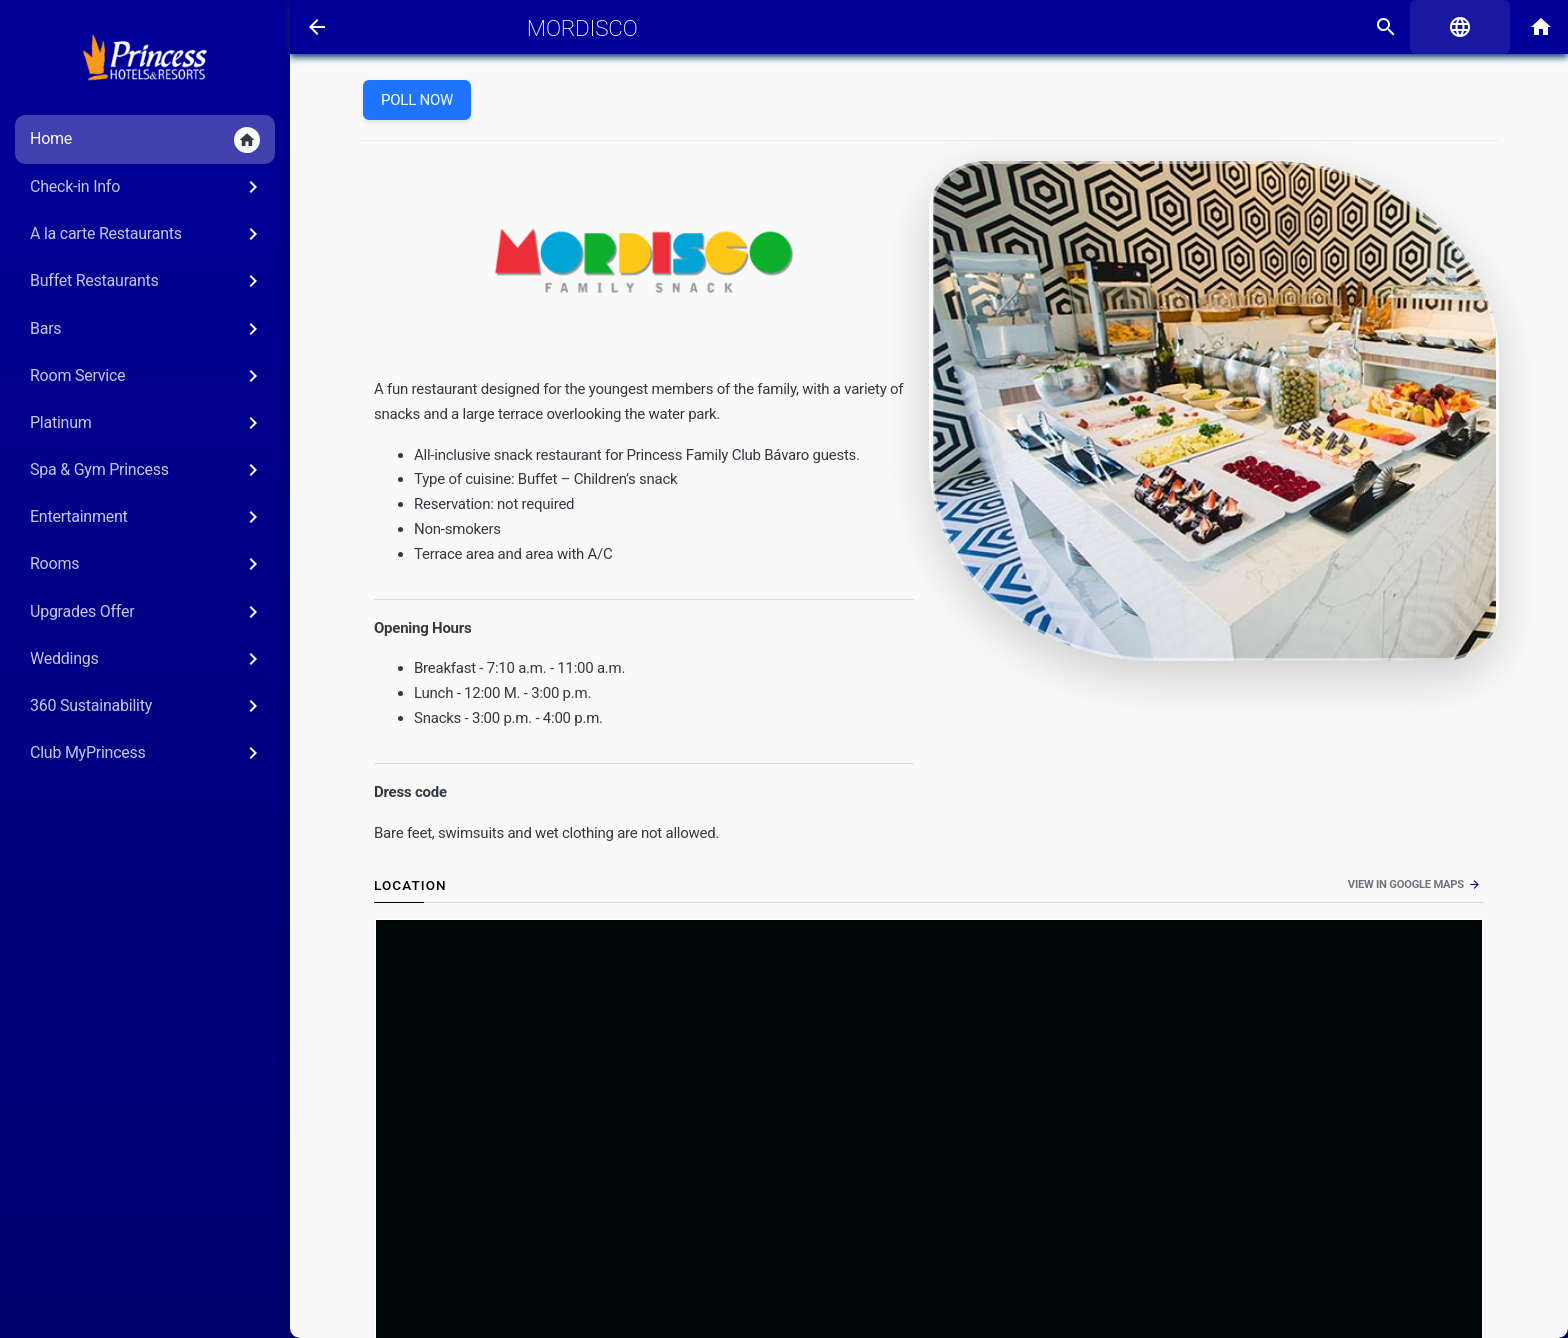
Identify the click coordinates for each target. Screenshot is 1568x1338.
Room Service (147, 376)
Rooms (147, 564)
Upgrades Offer (147, 612)
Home (145, 140)
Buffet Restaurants (147, 281)
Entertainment (147, 517)
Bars (147, 329)
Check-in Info (147, 187)
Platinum (147, 423)
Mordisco (582, 28)
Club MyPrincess (147, 753)
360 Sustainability (147, 706)
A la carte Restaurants (147, 234)
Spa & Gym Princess (147, 470)
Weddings (147, 659)
